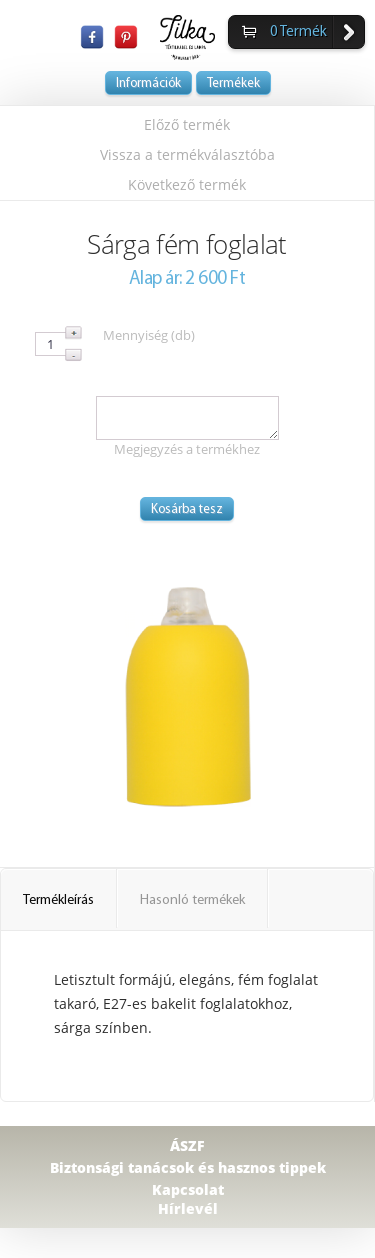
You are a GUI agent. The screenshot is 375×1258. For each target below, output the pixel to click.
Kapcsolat (188, 1189)
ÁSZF (187, 1145)
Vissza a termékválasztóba (187, 154)
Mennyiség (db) (149, 335)
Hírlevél (188, 1208)
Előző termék (187, 124)
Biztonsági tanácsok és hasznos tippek (188, 1167)
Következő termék (187, 184)
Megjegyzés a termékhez (187, 449)
